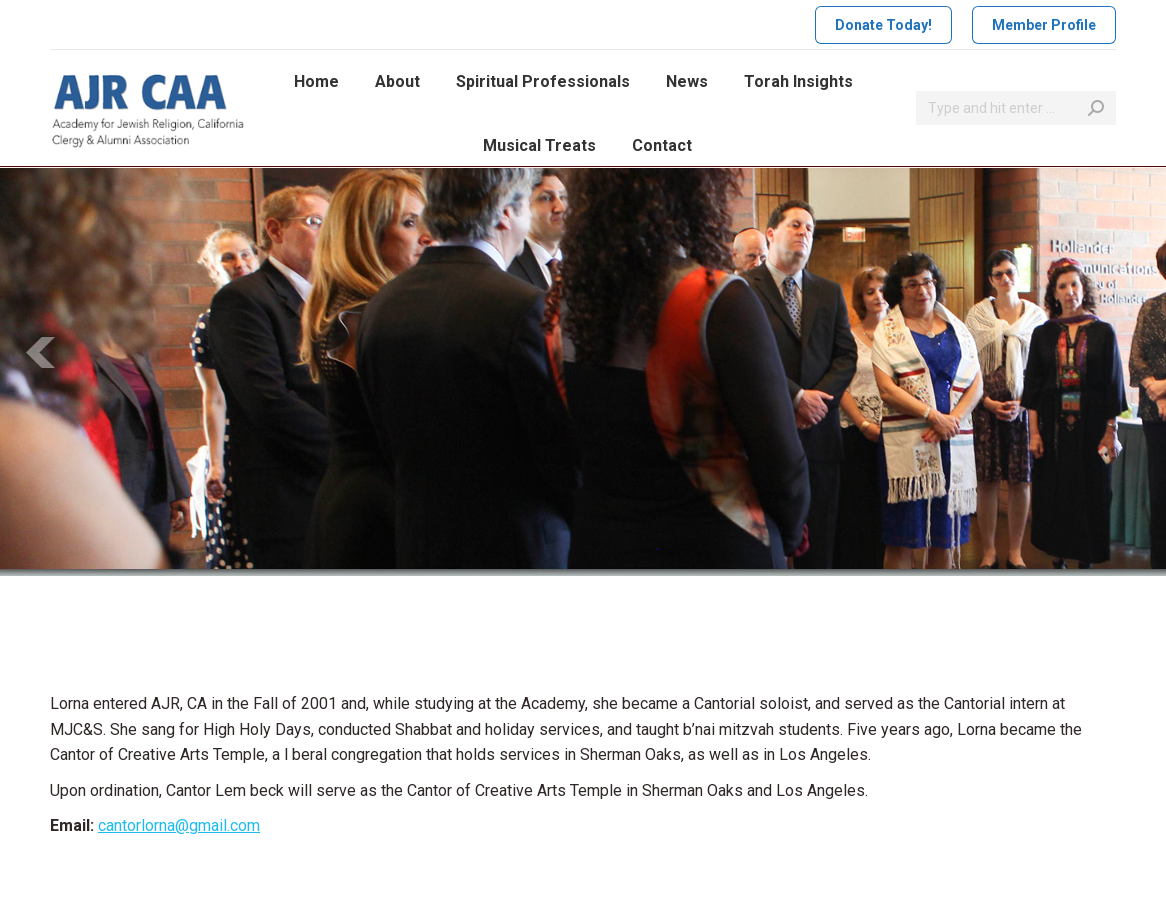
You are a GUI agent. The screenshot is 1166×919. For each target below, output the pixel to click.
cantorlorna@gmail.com (179, 825)
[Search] (1016, 108)
